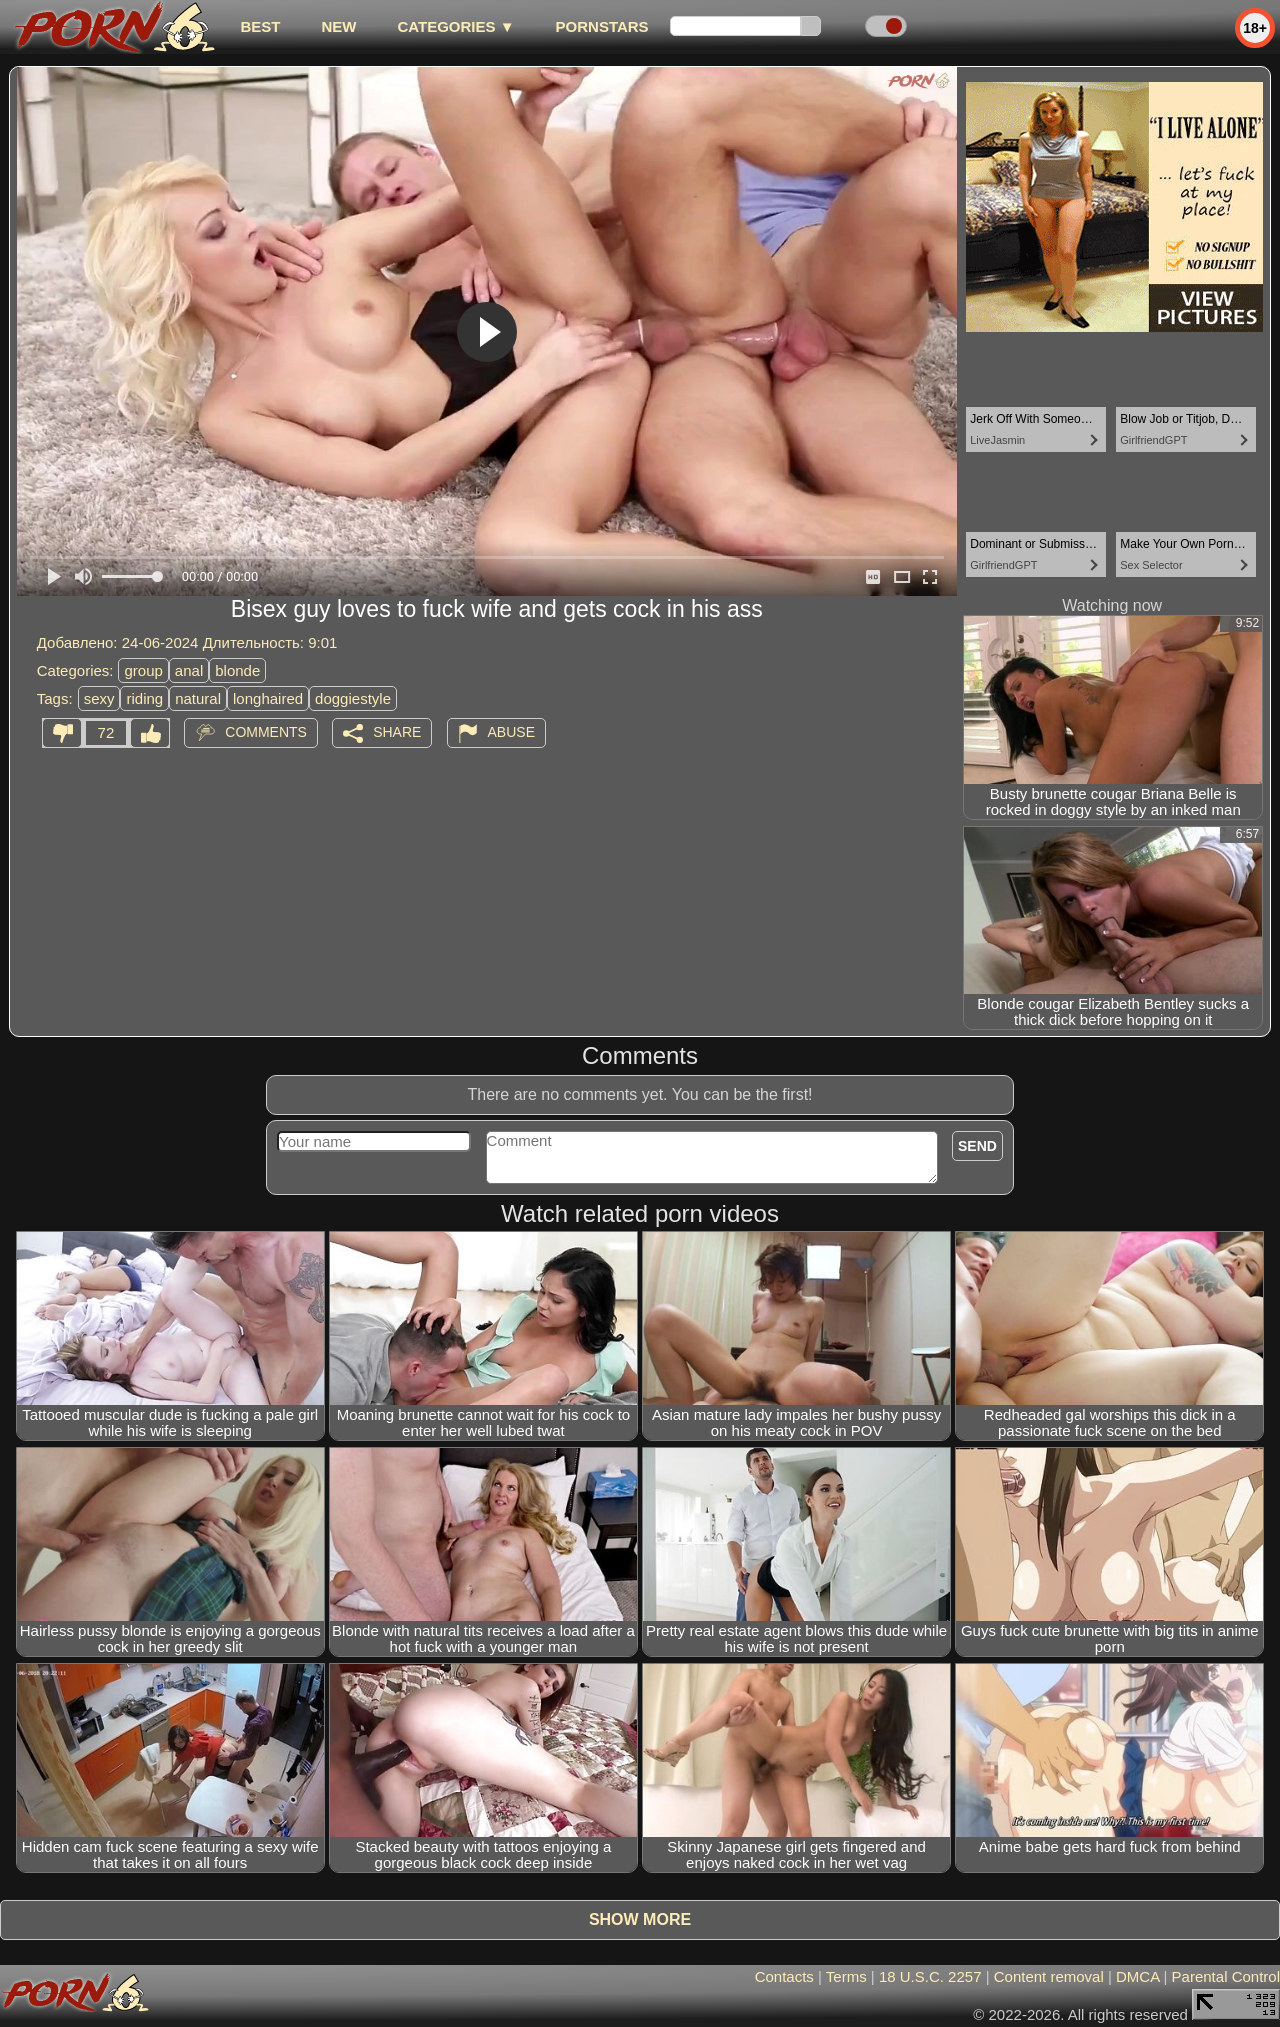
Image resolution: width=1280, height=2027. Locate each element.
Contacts (784, 1976)
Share (397, 732)
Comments (266, 732)
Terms (846, 1976)
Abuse (511, 732)
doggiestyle (353, 698)
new (338, 26)
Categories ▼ (455, 26)
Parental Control (1226, 1976)
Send (977, 1146)
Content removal (1049, 1976)
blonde (237, 670)
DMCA (1137, 1976)
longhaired (268, 698)
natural (198, 698)
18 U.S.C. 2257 (930, 1976)
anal (189, 670)
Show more (640, 1919)
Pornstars (602, 26)
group (143, 670)
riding (144, 698)
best (260, 26)
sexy (99, 698)
